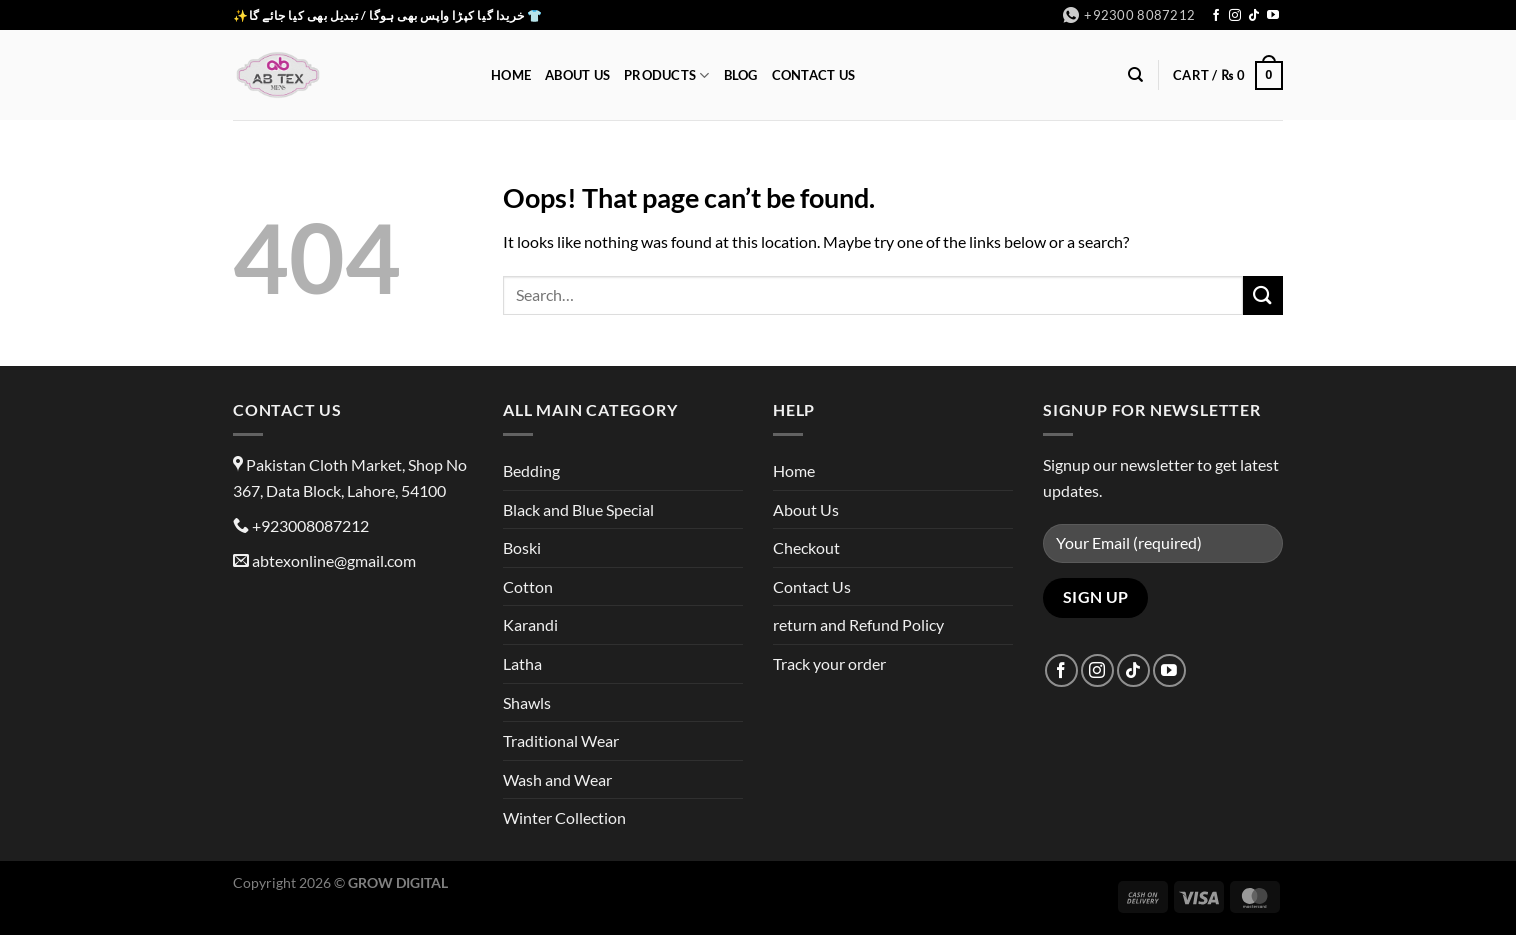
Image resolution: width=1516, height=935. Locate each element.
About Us (577, 75)
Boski (522, 547)
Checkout (806, 547)
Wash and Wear (557, 779)
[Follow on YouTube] (1273, 16)
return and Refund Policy (858, 624)
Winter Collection (564, 817)
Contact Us (814, 75)
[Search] (1135, 75)
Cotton (528, 586)
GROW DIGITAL (398, 882)
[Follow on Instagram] (1235, 16)
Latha (522, 663)
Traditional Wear (561, 740)
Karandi (530, 624)
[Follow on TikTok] (1254, 16)
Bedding (531, 470)
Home (511, 75)
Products (667, 75)
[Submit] (1263, 295)
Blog (741, 75)
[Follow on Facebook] (1216, 16)
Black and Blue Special (578, 509)
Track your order (829, 663)
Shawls (527, 702)
